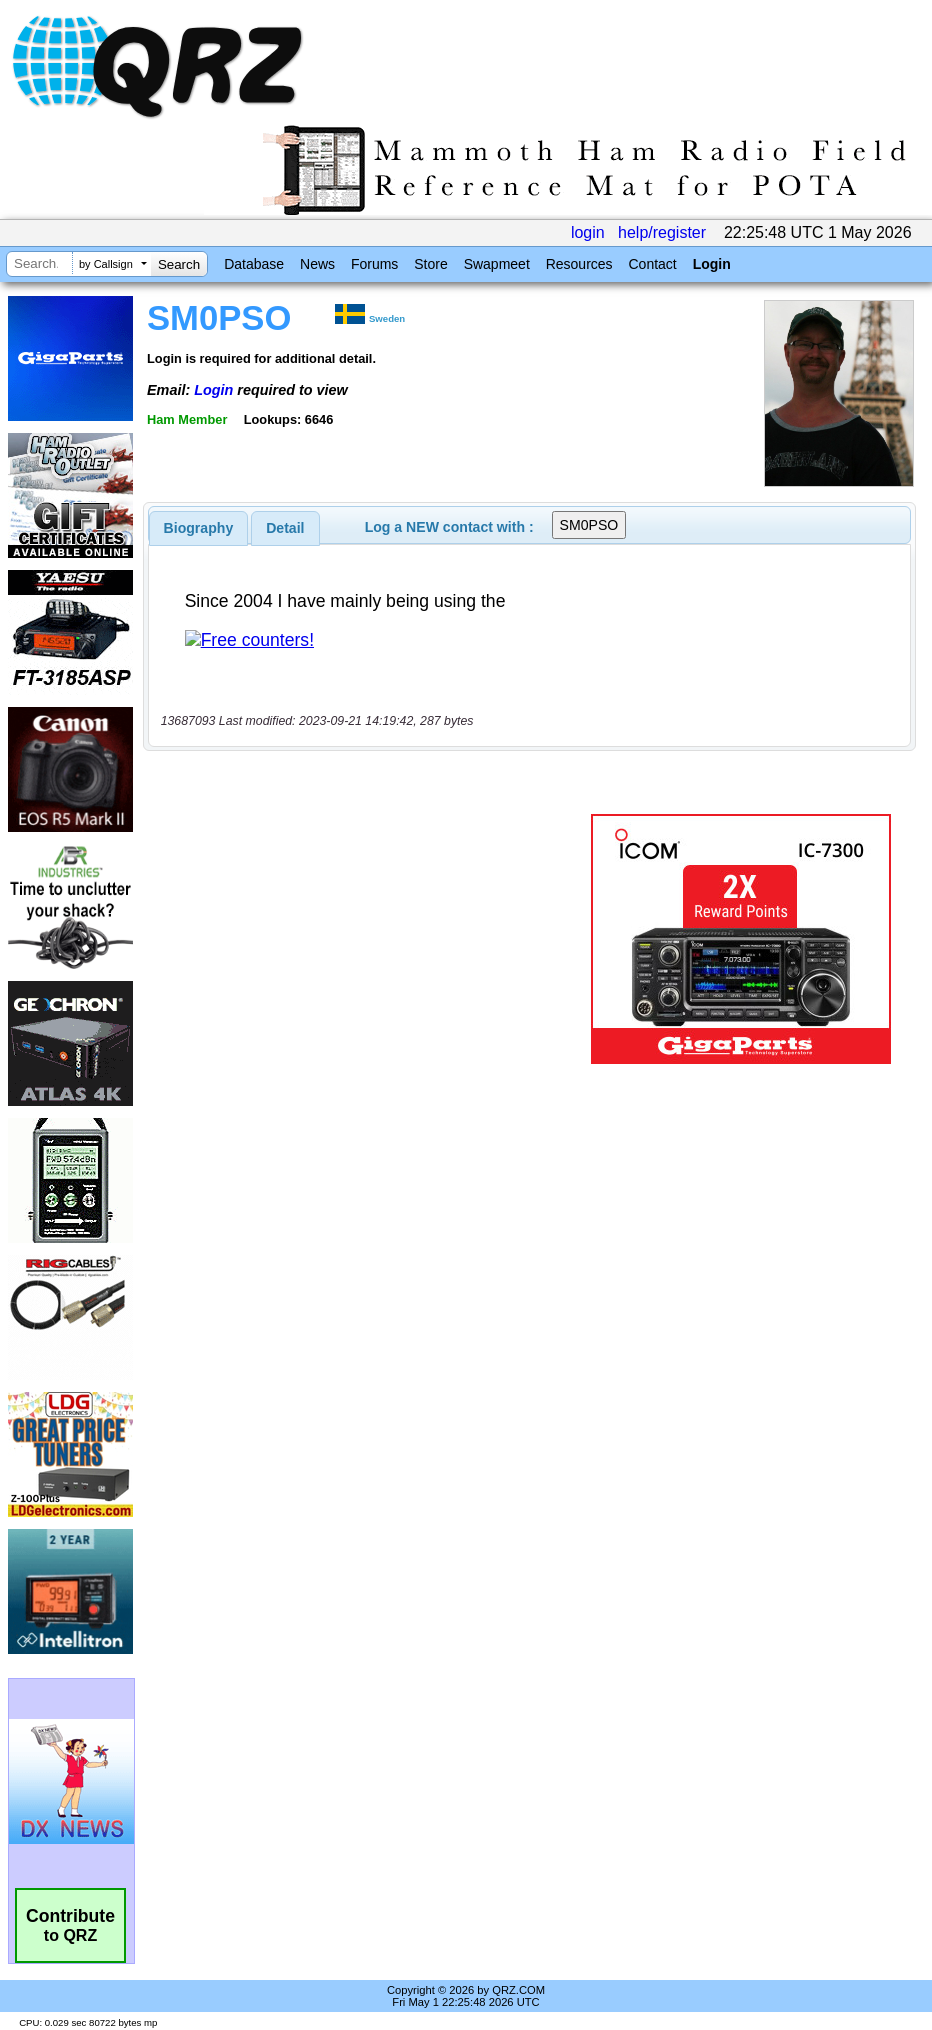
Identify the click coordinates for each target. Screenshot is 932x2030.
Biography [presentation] (199, 528)
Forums (374, 264)
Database (254, 264)
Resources (579, 264)
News (317, 264)
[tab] (199, 528)
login (588, 232)
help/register (662, 232)
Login (712, 264)
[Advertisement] (371, 939)
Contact (652, 264)
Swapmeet (497, 264)
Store (430, 264)
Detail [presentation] (285, 528)
